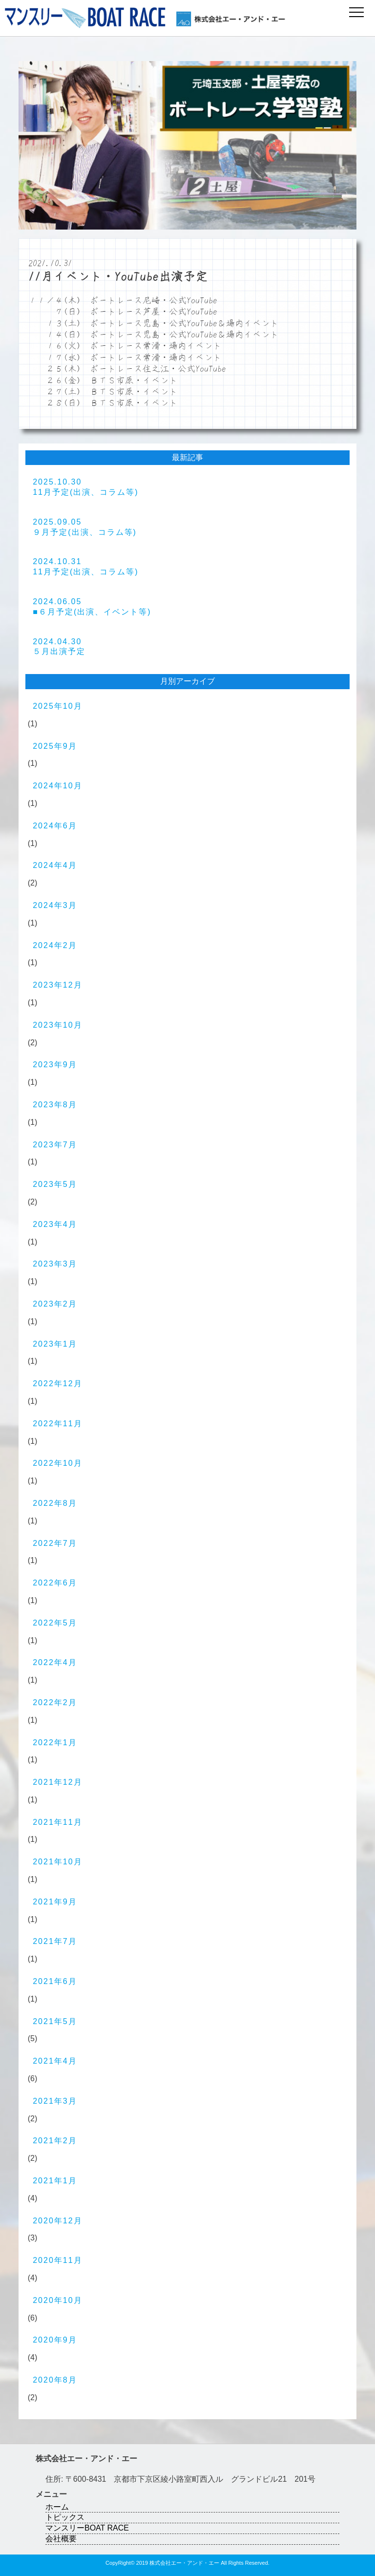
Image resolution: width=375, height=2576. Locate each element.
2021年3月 (55, 2101)
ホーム (57, 2507)
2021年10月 (57, 1862)
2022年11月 (57, 1423)
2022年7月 (55, 1543)
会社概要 (61, 2538)
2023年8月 (55, 1104)
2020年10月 (57, 2300)
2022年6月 (55, 1583)
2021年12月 (57, 1782)
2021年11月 (57, 1822)
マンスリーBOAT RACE (87, 2528)
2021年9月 (55, 1902)
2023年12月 (57, 985)
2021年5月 (55, 2021)
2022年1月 (55, 1742)
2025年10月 (57, 706)
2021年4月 (55, 2061)
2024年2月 (55, 945)
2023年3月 (55, 1264)
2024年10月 (57, 785)
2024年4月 (55, 865)
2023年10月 (57, 1025)
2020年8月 (55, 2380)
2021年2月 (55, 2140)
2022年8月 (55, 1503)
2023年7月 (55, 1144)
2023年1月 (55, 1344)
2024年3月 (55, 905)
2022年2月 (55, 1702)
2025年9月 (55, 746)
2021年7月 (55, 1941)
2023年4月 (55, 1224)
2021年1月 (55, 2180)
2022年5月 (55, 1623)
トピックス (64, 2517)
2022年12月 (57, 1383)
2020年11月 (57, 2260)
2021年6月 (55, 1981)
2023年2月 (55, 1304)
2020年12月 (57, 2221)
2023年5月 (55, 1184)
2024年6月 (55, 826)
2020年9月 (55, 2340)
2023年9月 (55, 1064)
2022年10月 (57, 1463)
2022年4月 (55, 1662)
